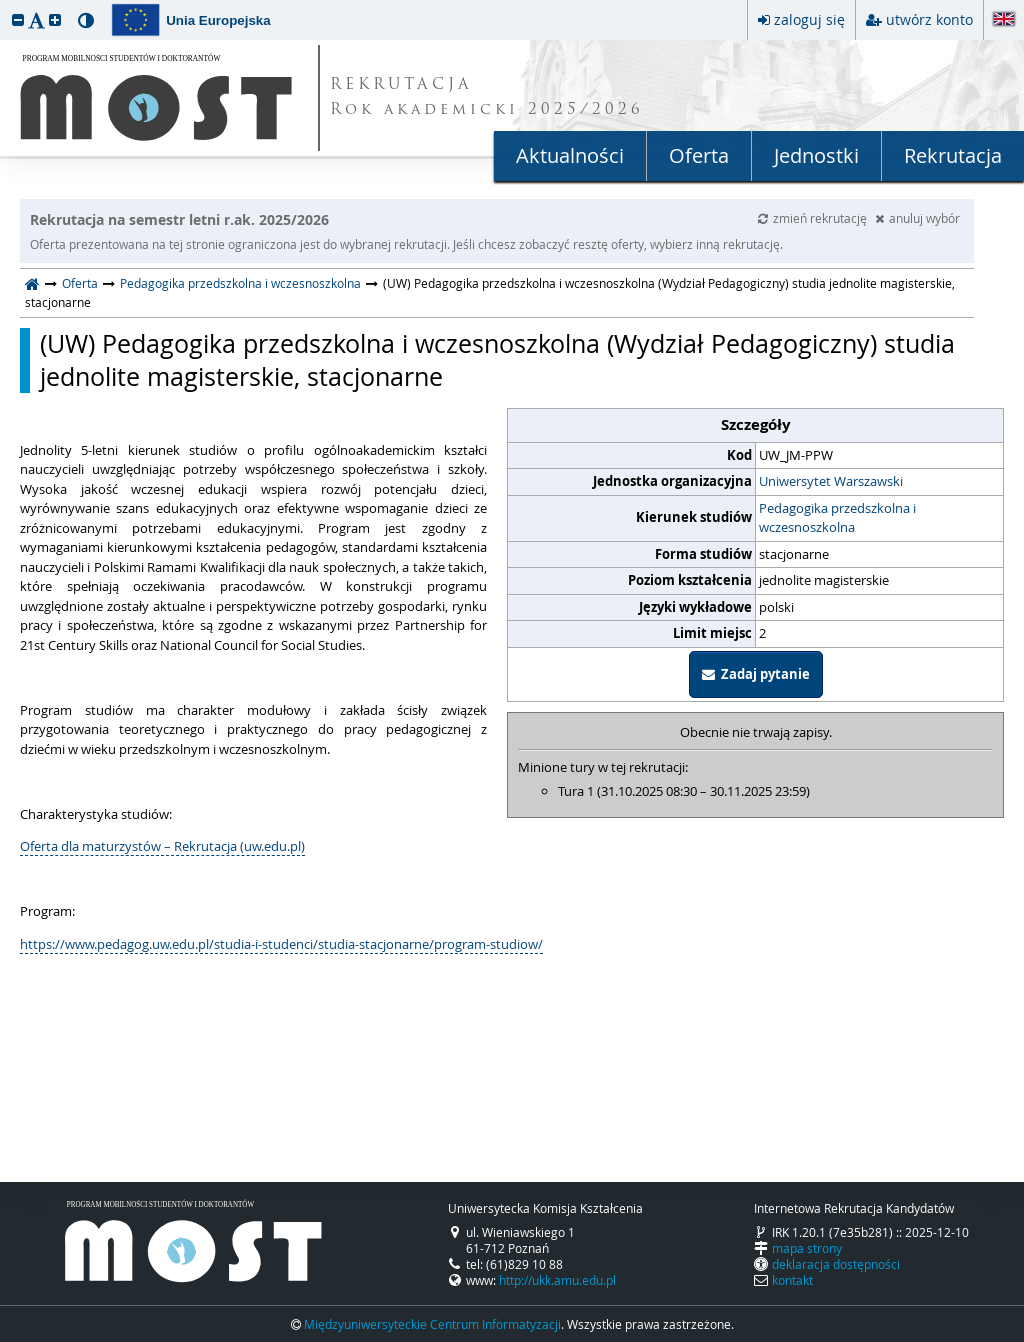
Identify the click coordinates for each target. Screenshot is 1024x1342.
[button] (18, 19)
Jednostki (816, 155)
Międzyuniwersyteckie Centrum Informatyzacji (432, 1324)
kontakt (792, 1280)
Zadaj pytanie (756, 674)
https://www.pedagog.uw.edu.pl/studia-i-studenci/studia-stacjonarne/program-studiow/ (281, 944)
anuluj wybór (917, 218)
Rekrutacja (953, 155)
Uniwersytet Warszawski (831, 481)
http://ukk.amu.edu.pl (557, 1280)
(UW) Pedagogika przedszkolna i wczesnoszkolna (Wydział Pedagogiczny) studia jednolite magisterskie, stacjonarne (497, 360)
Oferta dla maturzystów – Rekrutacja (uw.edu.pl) (162, 846)
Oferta (699, 155)
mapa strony (807, 1248)
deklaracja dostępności (836, 1264)
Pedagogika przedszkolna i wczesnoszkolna (240, 283)
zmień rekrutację (814, 218)
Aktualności (570, 155)
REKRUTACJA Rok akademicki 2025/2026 (487, 98)
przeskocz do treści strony (5, 5)
